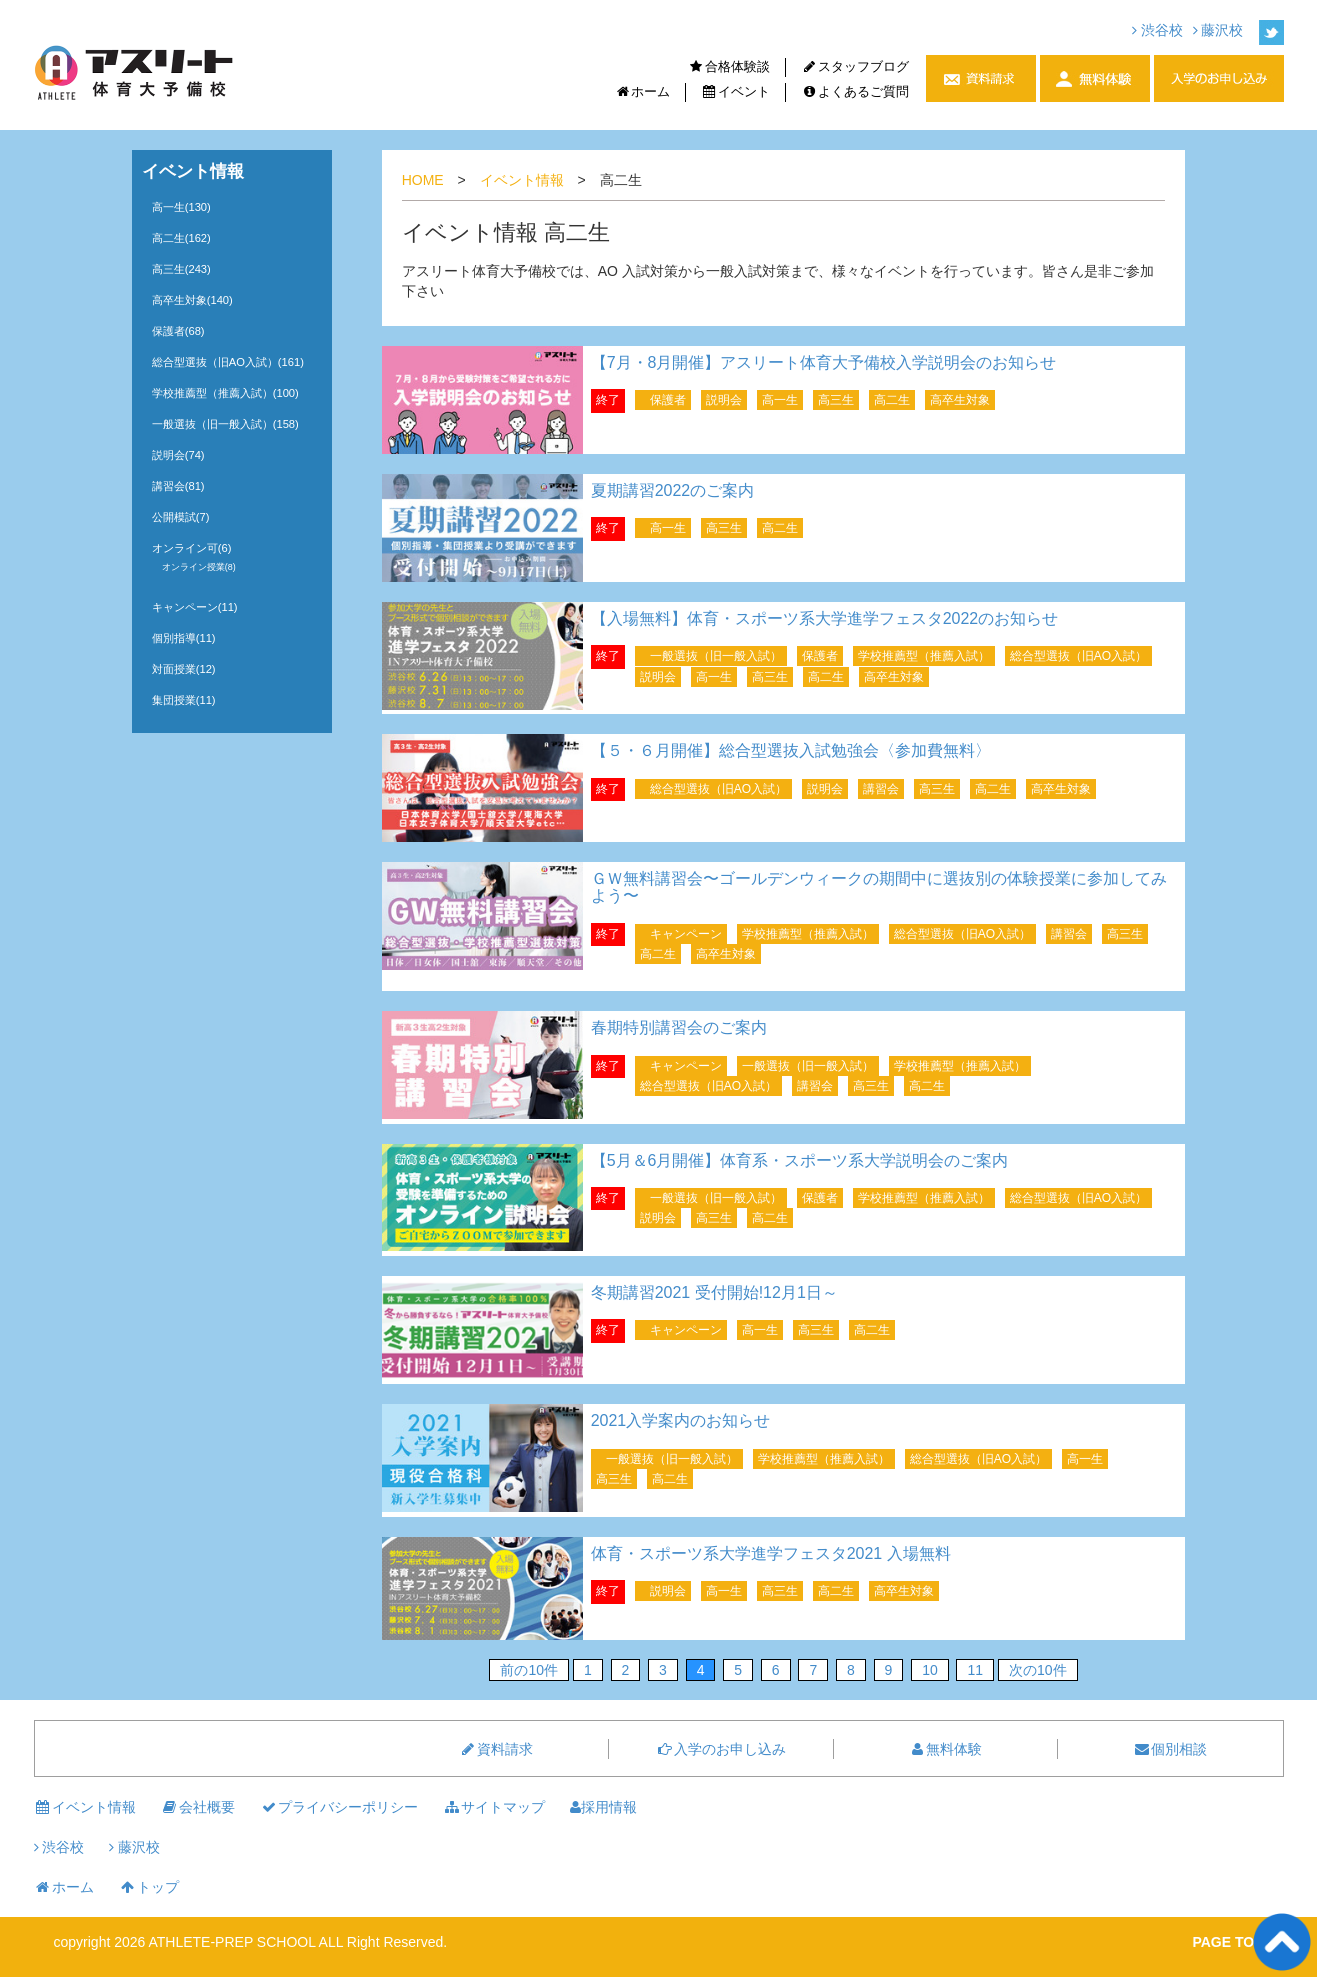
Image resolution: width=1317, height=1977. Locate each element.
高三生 (836, 400)
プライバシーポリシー (339, 1807)
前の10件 (529, 1670)
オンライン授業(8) (199, 567)
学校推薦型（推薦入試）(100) (225, 393)
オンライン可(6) (192, 548)
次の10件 (1038, 1670)
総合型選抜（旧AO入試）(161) (228, 362)
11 (975, 1670)
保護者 (668, 400)
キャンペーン (686, 934)
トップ (149, 1887)
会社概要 (198, 1807)
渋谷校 (1157, 30)
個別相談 (1170, 1749)
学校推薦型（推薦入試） (924, 656)
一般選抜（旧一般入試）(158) (225, 424)
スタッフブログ (855, 66)
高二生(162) (181, 238)
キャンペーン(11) (195, 607)
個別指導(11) (184, 638)
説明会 (724, 400)
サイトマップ (494, 1807)
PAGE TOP (1227, 1942)
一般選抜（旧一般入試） (716, 656)
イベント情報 (522, 180)
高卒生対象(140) (192, 300)
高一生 (780, 400)
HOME (423, 180)
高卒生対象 (960, 400)
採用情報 (603, 1807)
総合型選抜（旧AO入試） (1078, 656)
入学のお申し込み (721, 1749)
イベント (735, 91)
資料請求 (496, 1749)
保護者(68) (178, 331)
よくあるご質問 (855, 91)
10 (930, 1670)
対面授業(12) (184, 669)
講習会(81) (178, 486)
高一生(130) (181, 207)
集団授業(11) (184, 700)
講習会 (881, 789)
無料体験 (945, 1749)
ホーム (642, 91)
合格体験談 (729, 66)
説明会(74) (178, 455)
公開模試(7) (181, 517)
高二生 (892, 400)
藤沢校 (1218, 30)
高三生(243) (181, 269)
